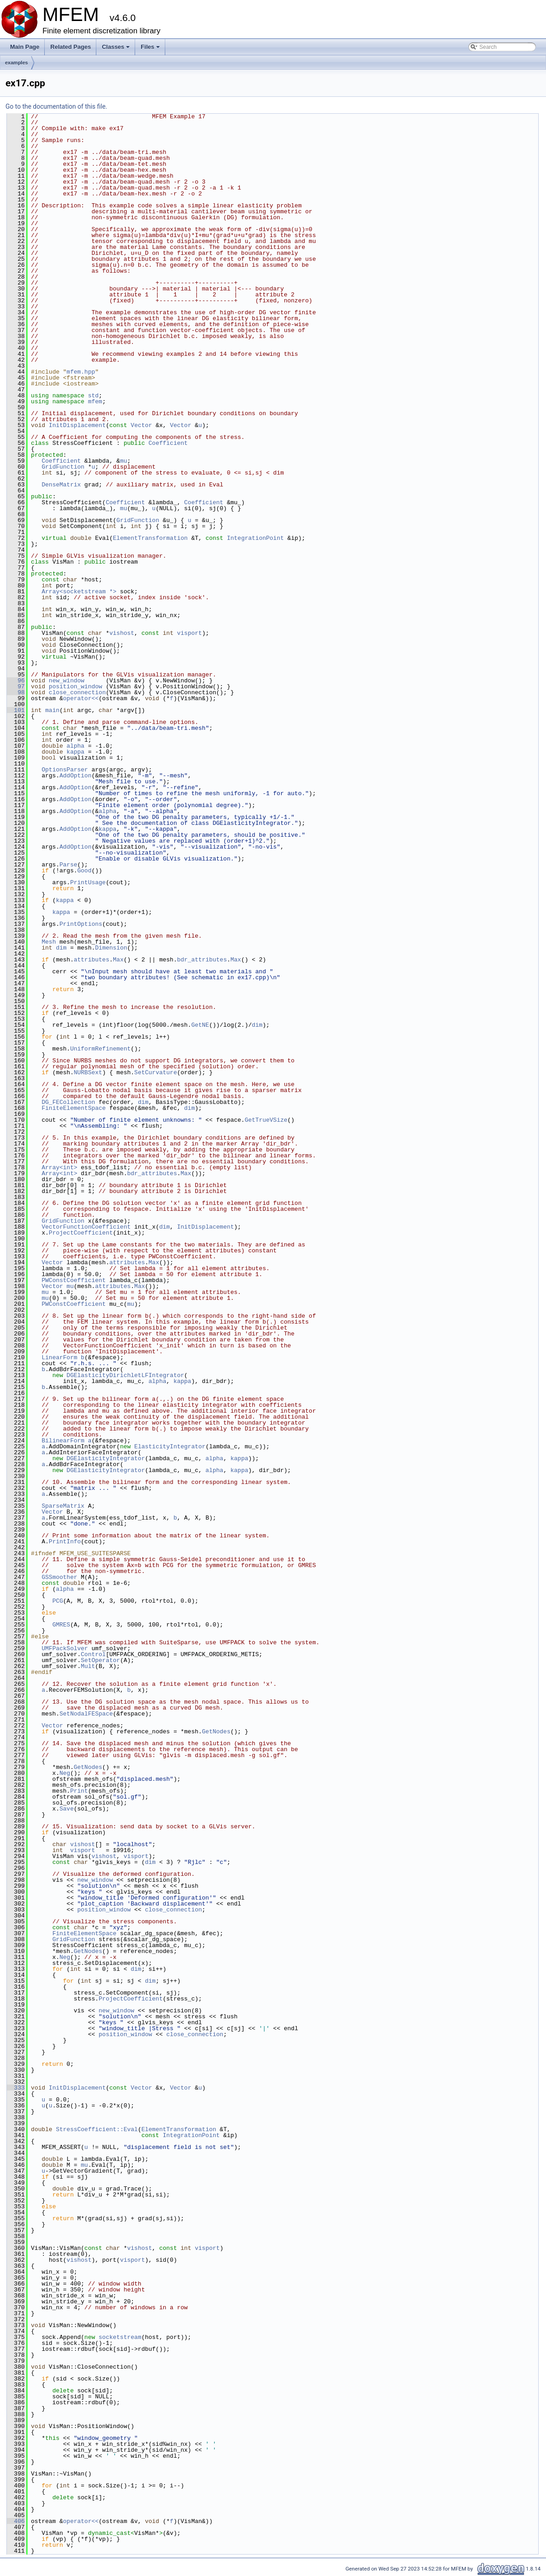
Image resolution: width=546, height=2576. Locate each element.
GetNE (200, 1025)
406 (16, 2521)
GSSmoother (59, 1577)
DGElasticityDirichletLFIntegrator (125, 1375)
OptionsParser (65, 769)
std (93, 395)
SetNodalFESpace (86, 1714)
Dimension (111, 948)
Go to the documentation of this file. (56, 106)
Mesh (49, 942)
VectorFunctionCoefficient (86, 1227)
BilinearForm (63, 1440)
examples (16, 62)
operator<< (81, 698)
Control (93, 1654)
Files (151, 49)
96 (16, 680)
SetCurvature (155, 1072)
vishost (121, 633)
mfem (95, 401)
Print (79, 1791)
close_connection (77, 692)
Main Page (24, 46)
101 (16, 710)
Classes (116, 49)
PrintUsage (88, 882)
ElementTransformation (150, 538)
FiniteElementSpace (73, 1108)
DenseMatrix (61, 484)
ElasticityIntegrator (169, 1446)
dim (61, 948)
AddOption (75, 775)
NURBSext (88, 1072)
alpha (75, 746)
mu (123, 461)
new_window (66, 680)
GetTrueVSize (266, 1120)
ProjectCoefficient (81, 1233)
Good (84, 870)
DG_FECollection (68, 1102)
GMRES (61, 1625)
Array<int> (59, 1167)
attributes (91, 959)
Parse (68, 864)
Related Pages (70, 46)
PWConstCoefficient (73, 1280)
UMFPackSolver (65, 1648)
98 (16, 692)
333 (16, 2088)
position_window (75, 686)
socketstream (120, 2337)
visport (189, 633)
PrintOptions (80, 924)
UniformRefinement (100, 1049)
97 (16, 686)
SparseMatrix (63, 1506)
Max (118, 959)
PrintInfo (65, 1541)
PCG (57, 1601)
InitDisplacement (77, 425)
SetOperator (100, 1660)
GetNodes (216, 1731)
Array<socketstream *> (79, 591)
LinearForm (59, 1357)
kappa (75, 752)
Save (66, 1809)
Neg (64, 1773)
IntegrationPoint (255, 538)
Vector (141, 425)
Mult (88, 1666)
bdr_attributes (202, 959)
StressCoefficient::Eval (96, 2129)
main (52, 710)
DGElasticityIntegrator (106, 1458)
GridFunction (63, 467)
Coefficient (168, 443)
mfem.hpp (81, 372)
